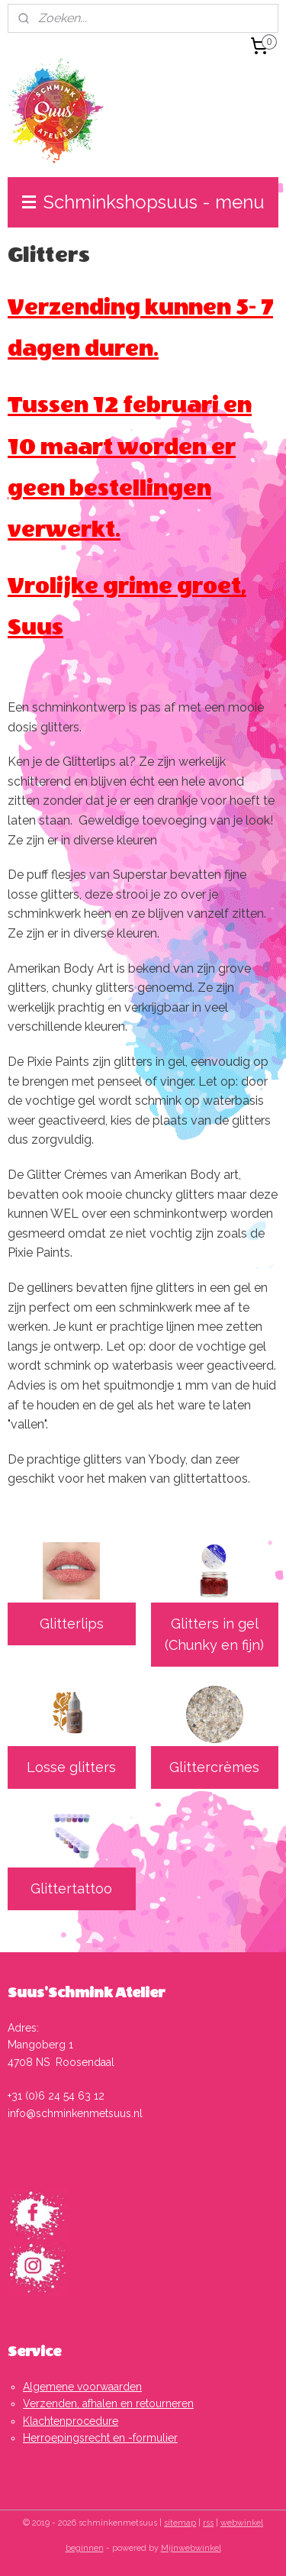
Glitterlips (72, 1624)
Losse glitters (71, 1767)
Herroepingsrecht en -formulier (100, 2438)
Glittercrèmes (214, 1767)
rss (208, 2523)
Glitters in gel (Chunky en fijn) (214, 1635)
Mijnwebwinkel (191, 2548)
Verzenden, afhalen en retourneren (108, 2403)
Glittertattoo (71, 1888)
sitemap (180, 2523)
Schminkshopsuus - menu (143, 202)
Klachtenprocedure (70, 2421)
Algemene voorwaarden (82, 2387)
